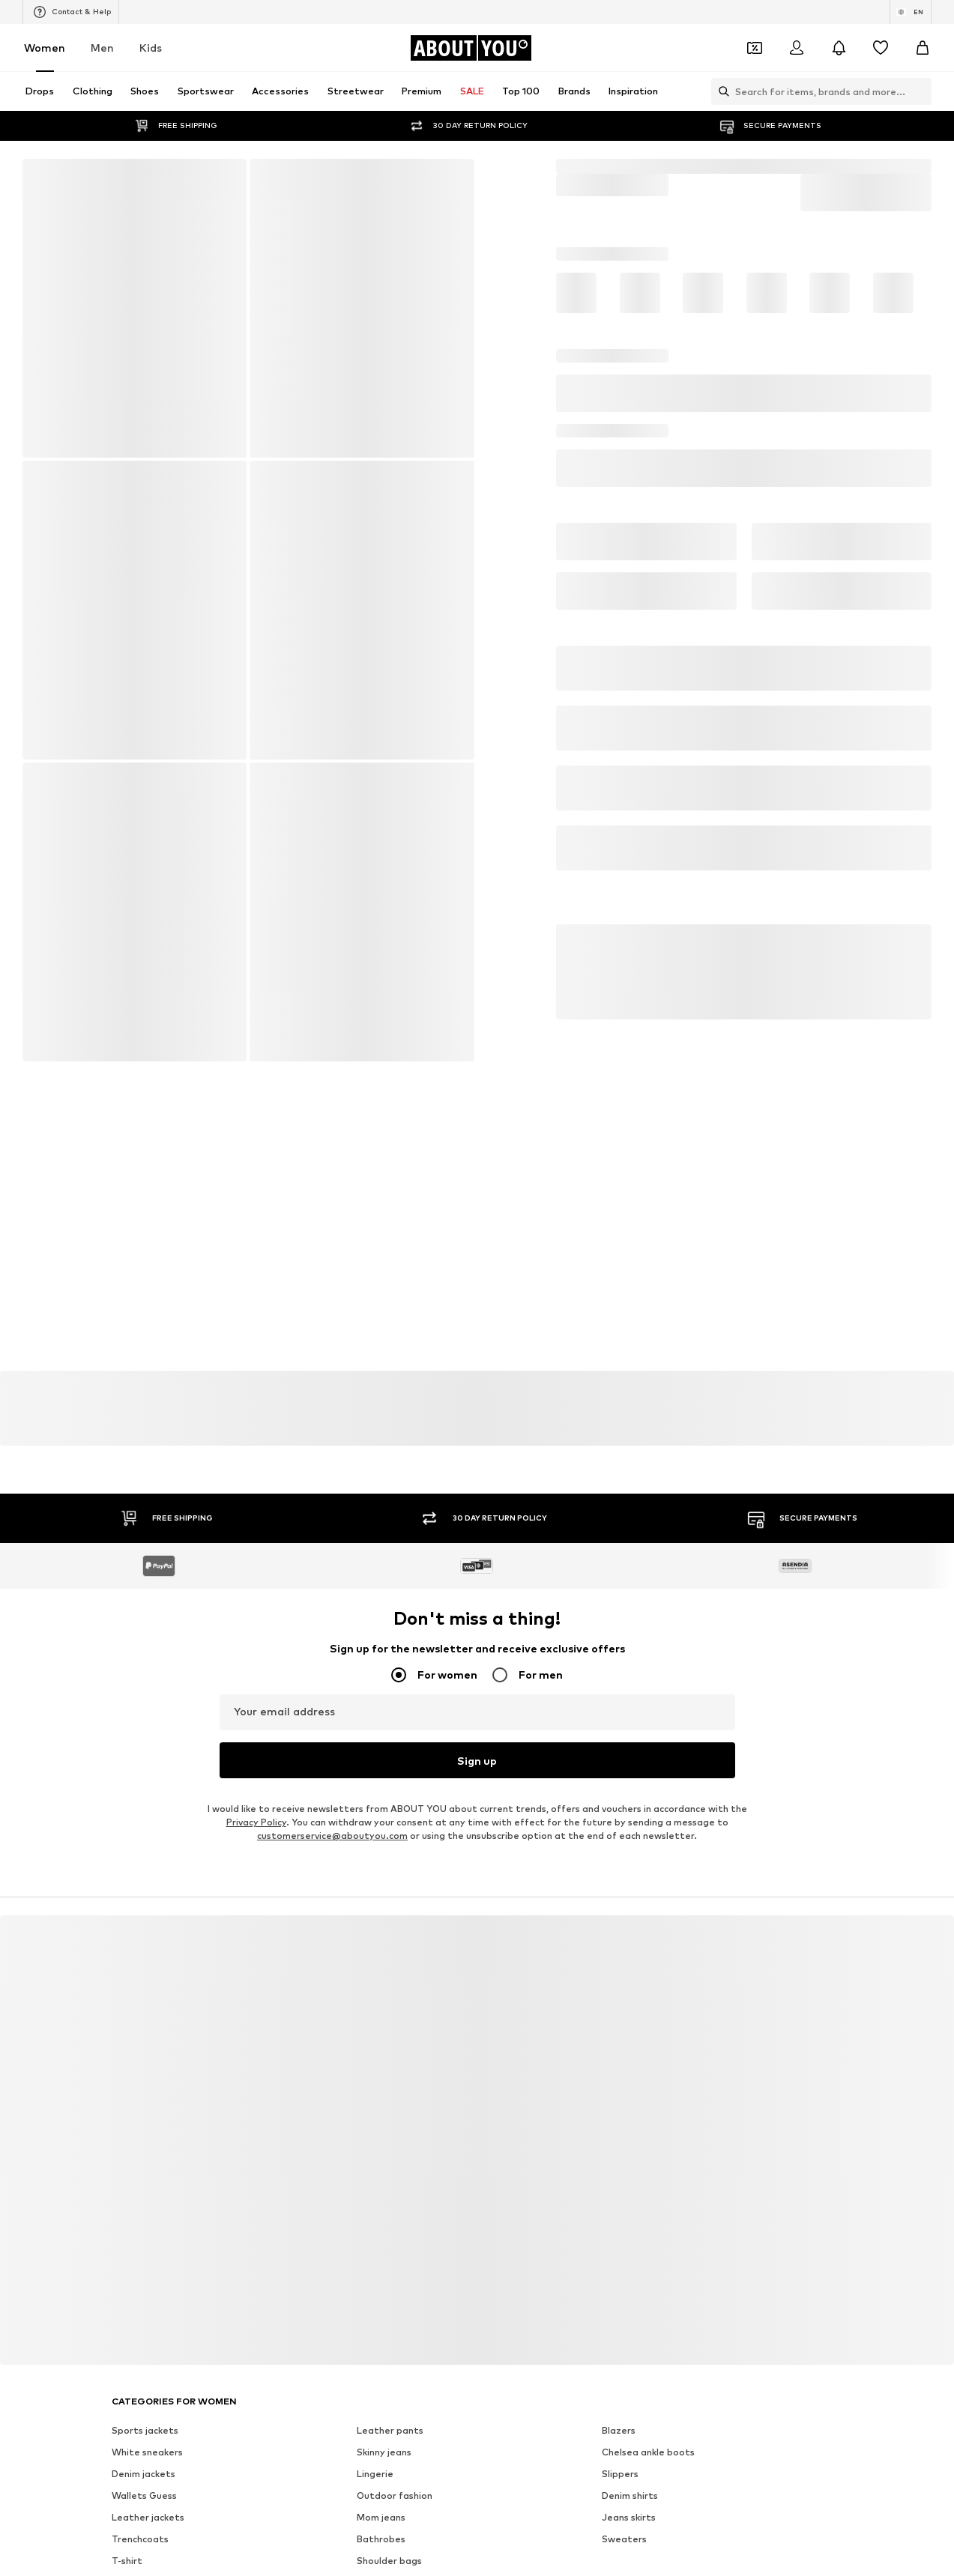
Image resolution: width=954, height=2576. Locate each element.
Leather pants (390, 2396)
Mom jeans (381, 2483)
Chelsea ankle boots (648, 2418)
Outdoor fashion (394, 2461)
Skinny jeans (384, 2418)
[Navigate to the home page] (471, 48)
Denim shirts (630, 2461)
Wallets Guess (144, 2461)
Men (102, 47)
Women (44, 47)
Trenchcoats (140, 2505)
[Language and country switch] (910, 12)
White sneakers (147, 2418)
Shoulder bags (389, 2527)
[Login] (797, 48)
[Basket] (923, 48)
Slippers (620, 2440)
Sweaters (624, 2505)
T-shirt (127, 2527)
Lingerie (375, 2440)
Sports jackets (145, 2396)
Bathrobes (381, 2505)
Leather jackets (148, 2483)
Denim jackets (143, 2440)
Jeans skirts (629, 2483)
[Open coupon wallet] (755, 48)
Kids (150, 47)
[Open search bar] (720, 91)
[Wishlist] (881, 48)
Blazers (619, 2396)
